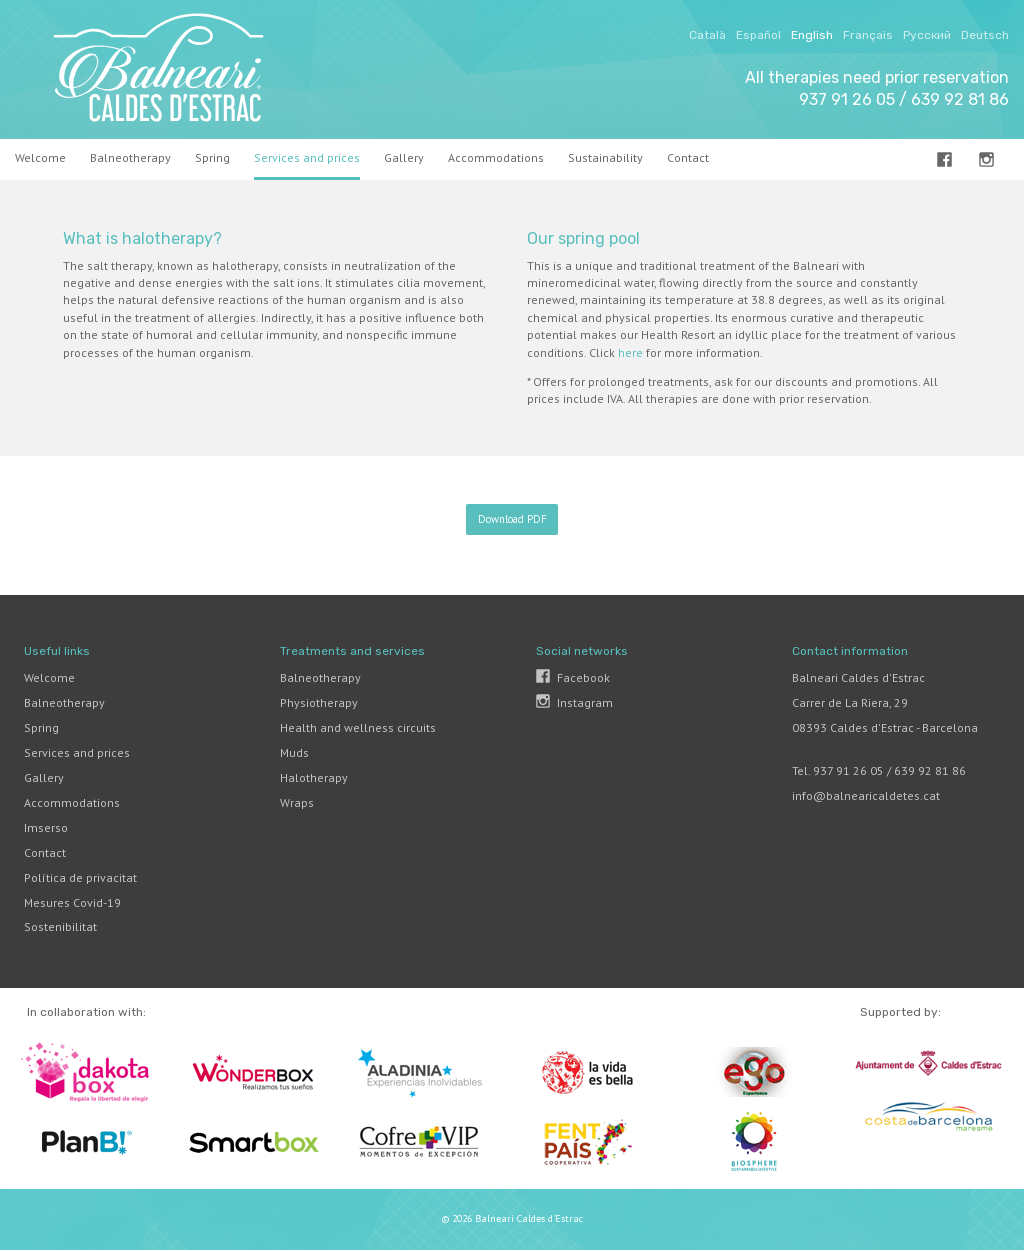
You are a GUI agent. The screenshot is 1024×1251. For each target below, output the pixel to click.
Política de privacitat (80, 877)
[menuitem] (46, 159)
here (630, 352)
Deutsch (985, 35)
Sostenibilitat (60, 926)
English (812, 35)
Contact (45, 852)
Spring (212, 157)
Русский (927, 35)
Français (868, 35)
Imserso (46, 827)
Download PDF (512, 519)
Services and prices (307, 157)
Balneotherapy (130, 157)
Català (707, 35)
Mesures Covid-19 (72, 902)
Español (758, 35)
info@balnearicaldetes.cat (866, 795)
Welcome (40, 157)
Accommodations (496, 157)
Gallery (404, 157)
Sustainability (605, 157)
